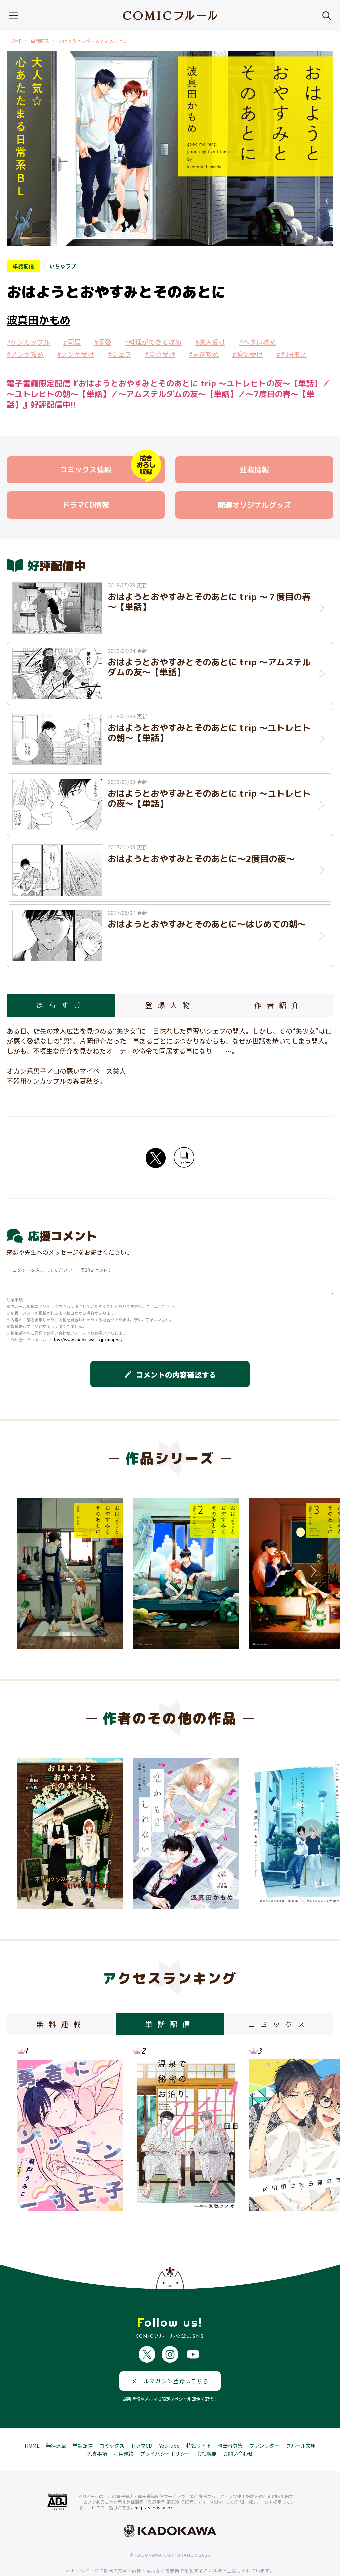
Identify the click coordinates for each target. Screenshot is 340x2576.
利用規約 (123, 2429)
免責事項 (97, 2429)
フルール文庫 (301, 2421)
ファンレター (264, 2421)
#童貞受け (160, 354)
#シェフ (119, 354)
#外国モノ (291, 354)
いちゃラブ (62, 266)
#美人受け (210, 342)
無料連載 (56, 2421)
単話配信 (40, 41)
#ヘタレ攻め (257, 342)
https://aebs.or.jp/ (153, 2483)
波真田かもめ (38, 320)
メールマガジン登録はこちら (170, 2356)
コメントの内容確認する (170, 1374)
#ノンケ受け (75, 354)
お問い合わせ (238, 2429)
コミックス (111, 2421)
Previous (28, 1571)
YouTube (169, 2421)
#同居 (72, 342)
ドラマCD (141, 2421)
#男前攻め (204, 354)
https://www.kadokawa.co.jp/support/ (86, 1339)
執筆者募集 (230, 2421)
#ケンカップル (28, 342)
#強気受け (247, 354)
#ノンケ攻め (25, 354)
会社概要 (206, 2429)
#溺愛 (102, 342)
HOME (15, 41)
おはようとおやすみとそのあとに (93, 41)
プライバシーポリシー (165, 2429)
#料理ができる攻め (153, 342)
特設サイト (198, 2421)
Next (311, 1571)
